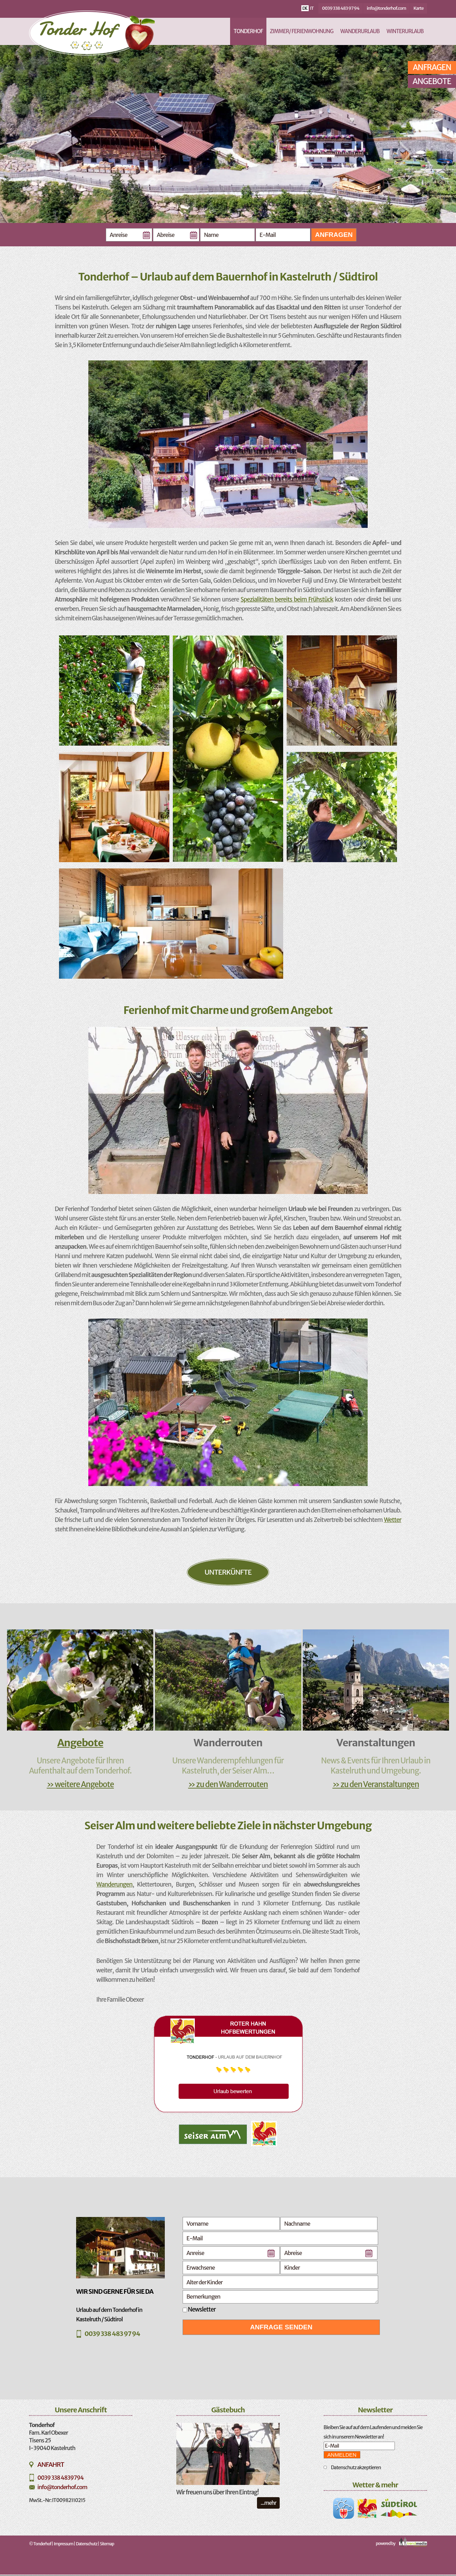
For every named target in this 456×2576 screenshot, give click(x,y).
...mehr (268, 2503)
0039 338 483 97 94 (340, 8)
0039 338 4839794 (60, 2477)
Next (405, 153)
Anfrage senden (281, 2327)
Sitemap (107, 2543)
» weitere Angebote (80, 1784)
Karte (418, 8)
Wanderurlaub (360, 31)
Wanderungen (114, 1884)
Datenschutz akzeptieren (356, 2467)
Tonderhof (248, 31)
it (312, 8)
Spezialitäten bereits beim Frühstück (287, 599)
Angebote (432, 81)
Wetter (392, 1520)
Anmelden (342, 2455)
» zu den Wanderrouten (228, 1784)
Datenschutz (86, 2543)
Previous (61, 153)
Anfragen (334, 234)
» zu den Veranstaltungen (375, 1784)
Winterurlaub (405, 31)
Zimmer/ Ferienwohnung (301, 31)
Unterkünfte (228, 1572)
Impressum (63, 2543)
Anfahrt (50, 2465)
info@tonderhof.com (386, 8)
